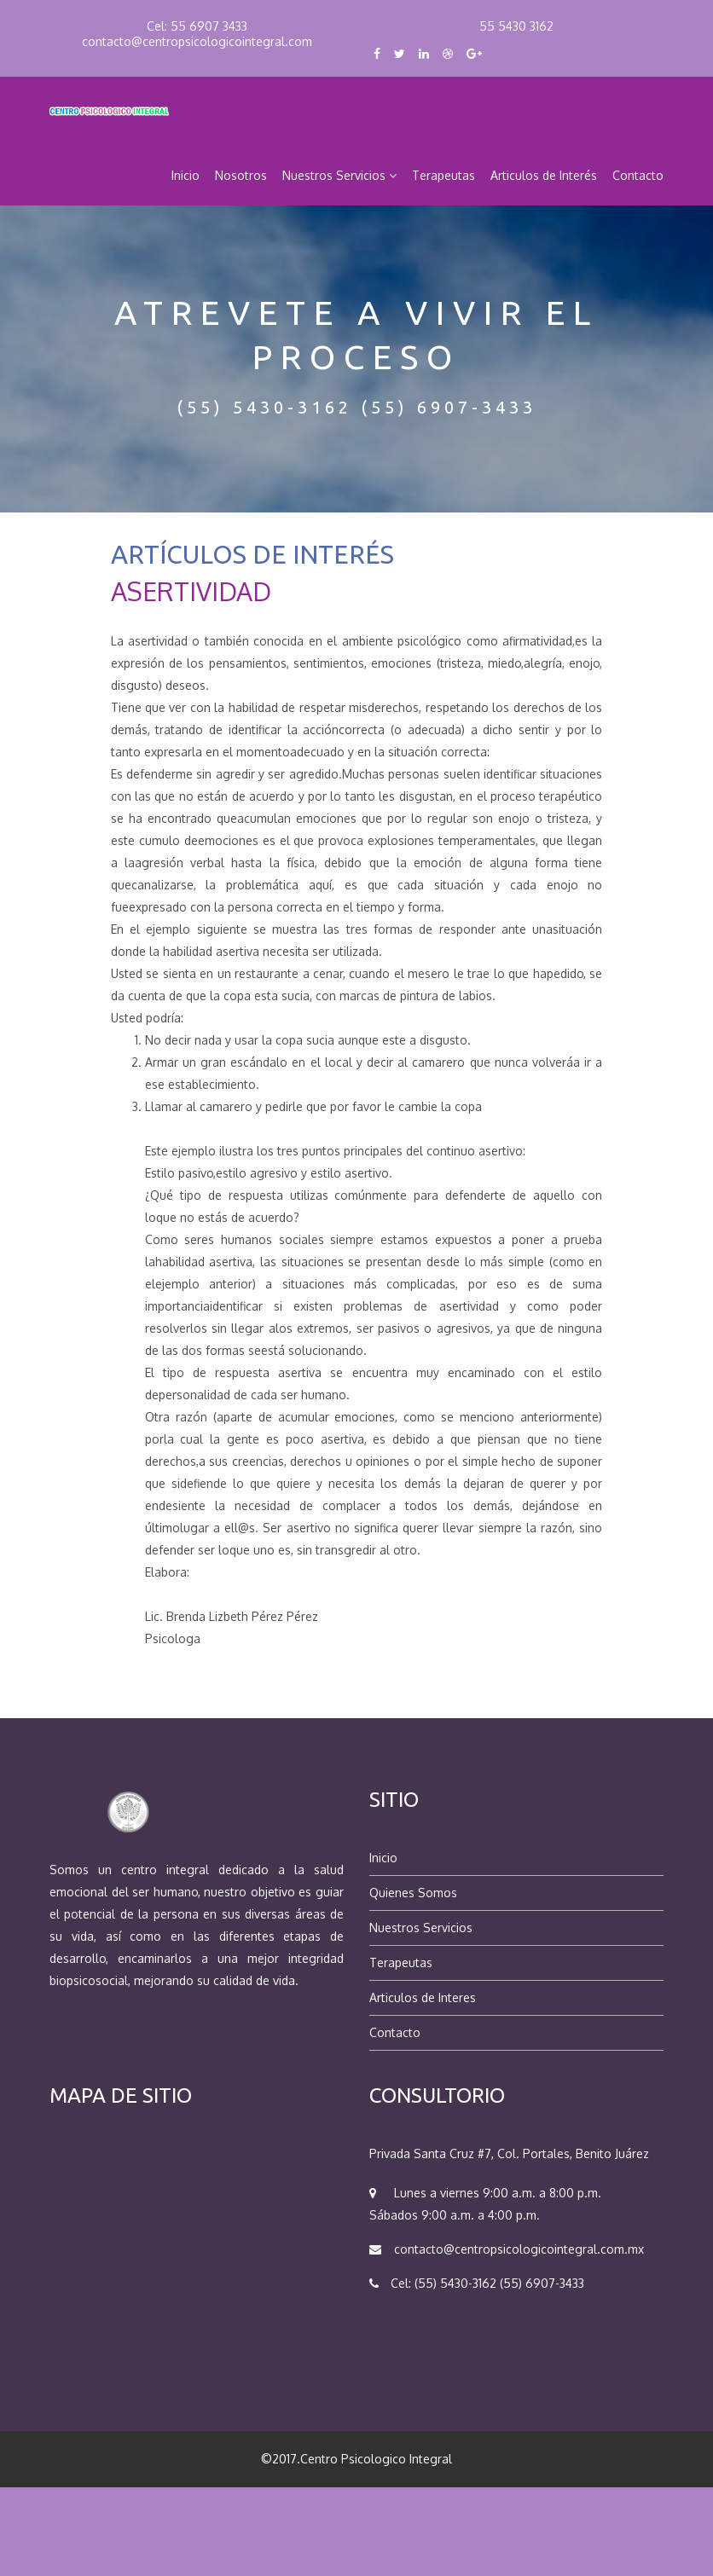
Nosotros (241, 175)
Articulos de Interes (422, 1997)
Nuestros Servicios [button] (339, 175)
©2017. (280, 2459)
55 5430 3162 (516, 26)
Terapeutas (443, 175)
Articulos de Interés (543, 175)
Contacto (638, 175)
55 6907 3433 (209, 26)
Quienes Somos (413, 1892)
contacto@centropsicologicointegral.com (197, 41)
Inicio (185, 175)
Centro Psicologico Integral (376, 2459)
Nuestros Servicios (420, 1927)
